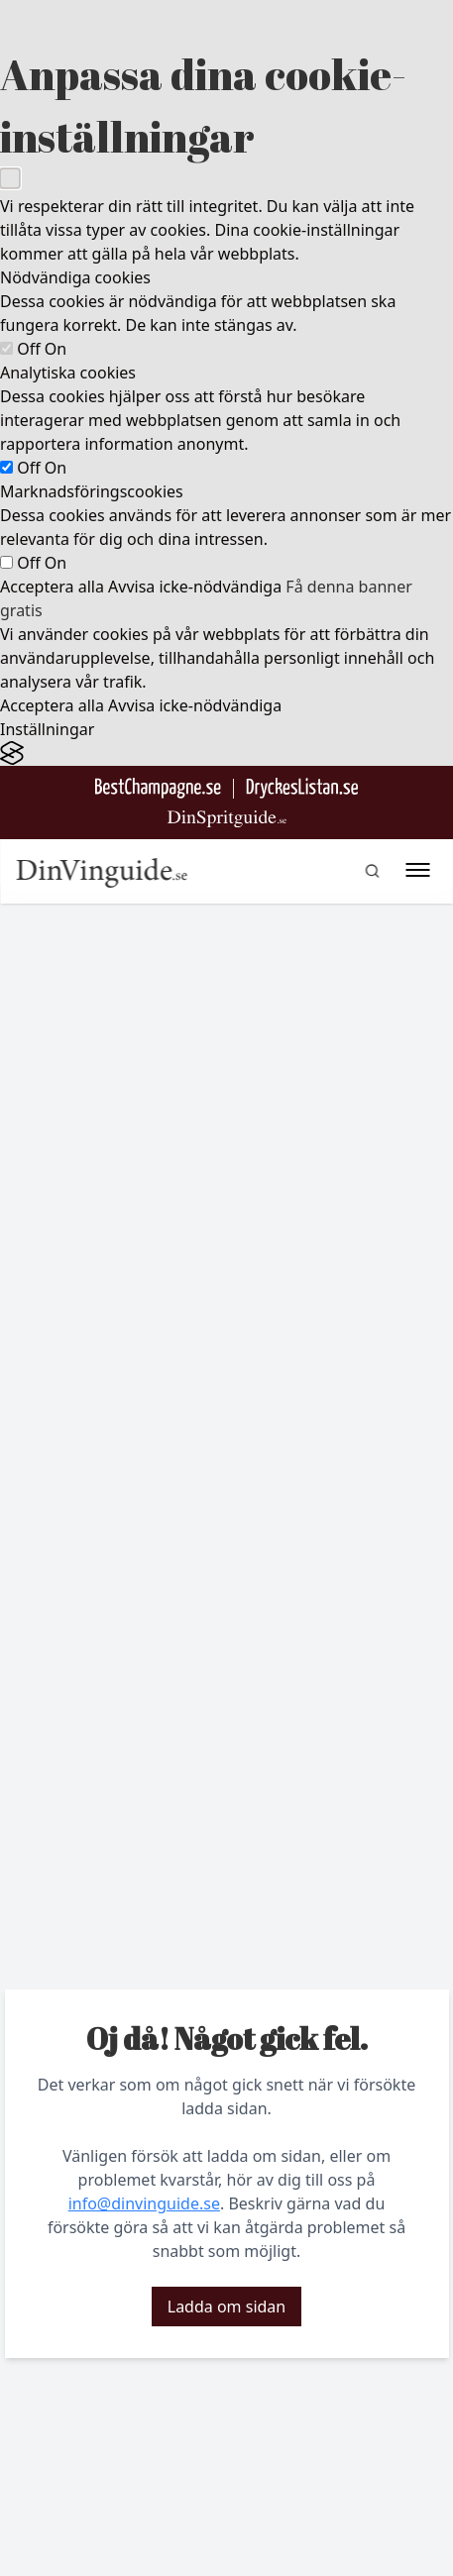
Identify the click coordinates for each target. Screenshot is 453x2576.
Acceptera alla (52, 586)
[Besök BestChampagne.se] (158, 788)
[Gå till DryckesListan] (302, 788)
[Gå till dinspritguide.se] (227, 818)
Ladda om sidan (226, 2306)
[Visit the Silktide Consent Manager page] (226, 753)
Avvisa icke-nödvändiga (195, 586)
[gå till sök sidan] (372, 871)
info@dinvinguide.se (144, 2203)
